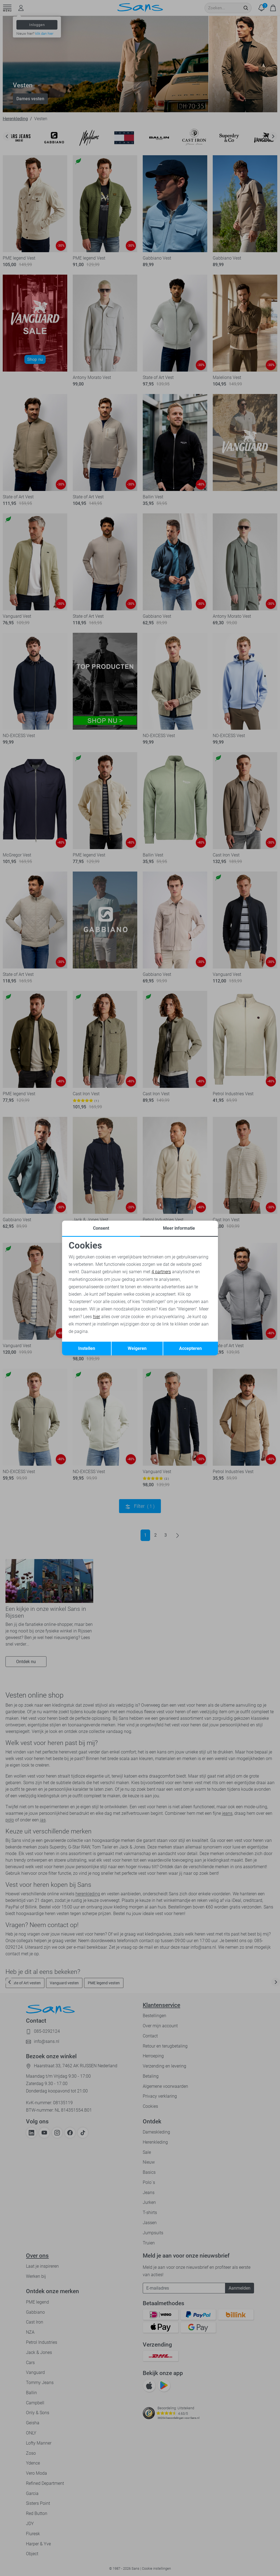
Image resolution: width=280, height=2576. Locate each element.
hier (96, 1316)
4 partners (161, 1271)
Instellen (86, 1348)
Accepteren (190, 1348)
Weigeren (137, 1348)
